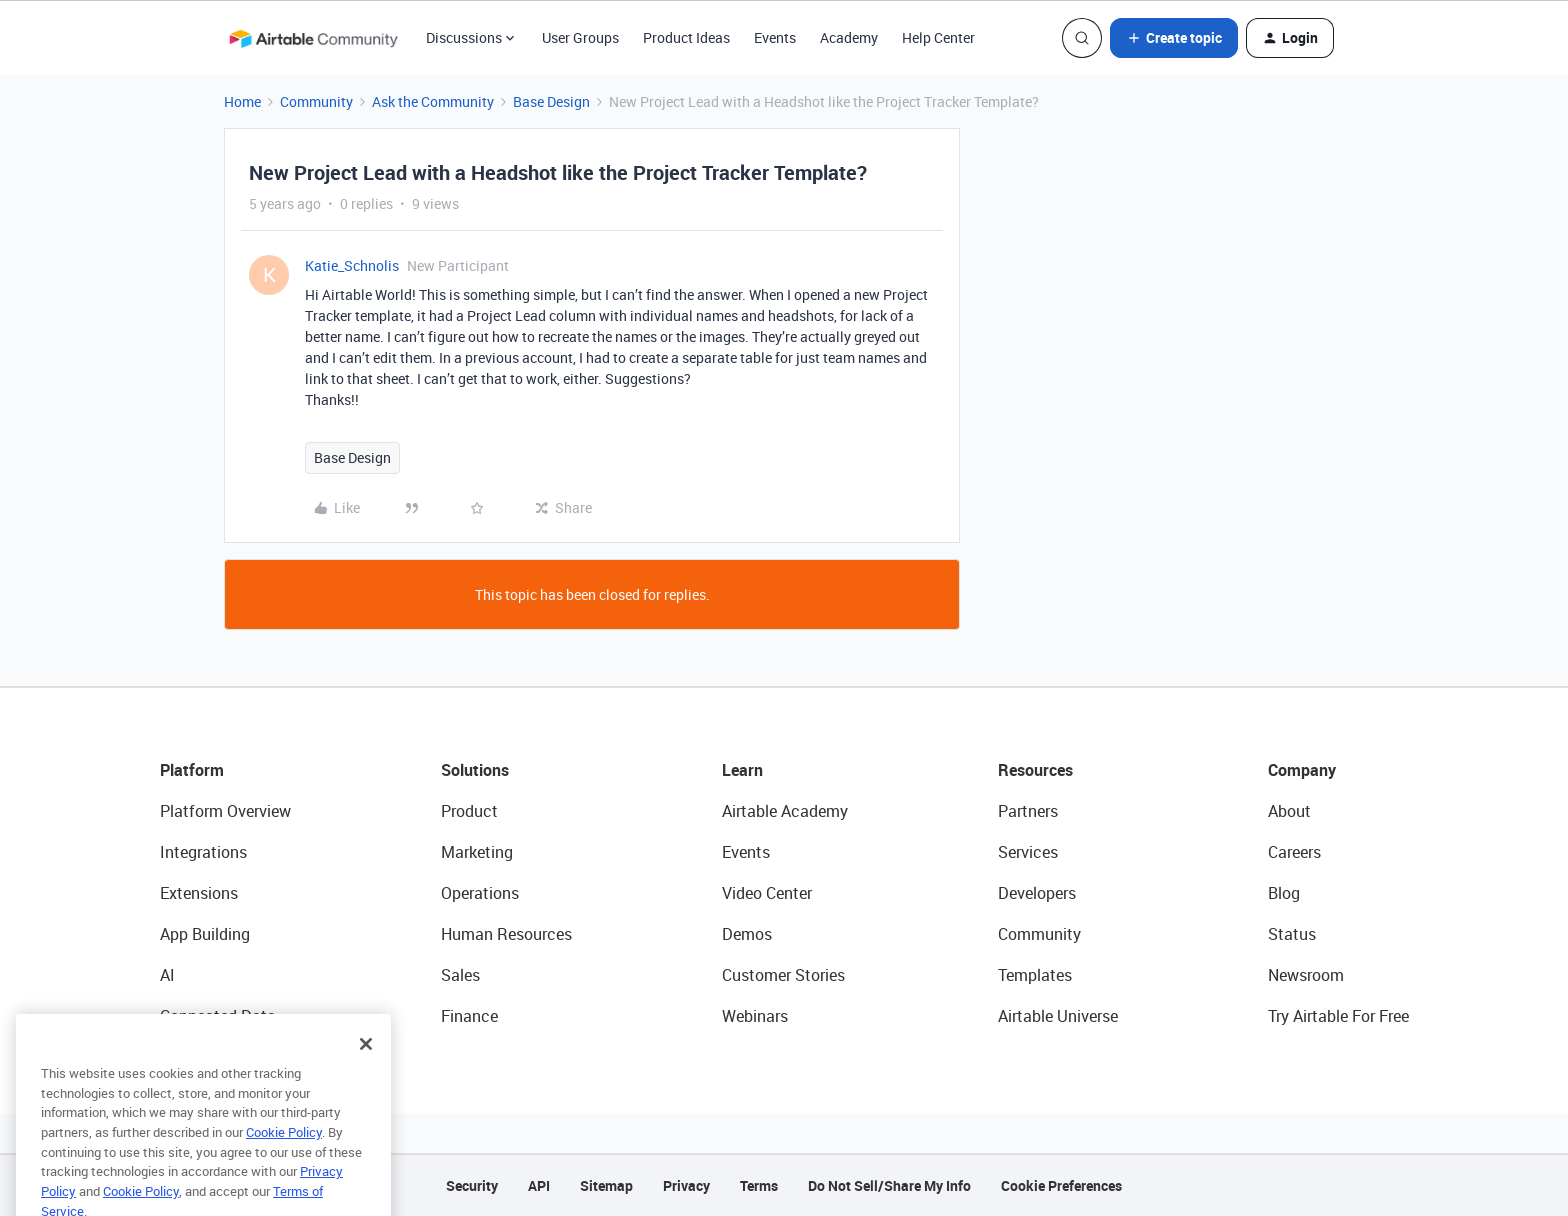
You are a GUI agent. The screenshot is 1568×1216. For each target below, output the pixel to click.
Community (316, 101)
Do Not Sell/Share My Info (889, 1185)
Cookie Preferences (1061, 1185)
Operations (480, 893)
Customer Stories (783, 975)
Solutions (475, 770)
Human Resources (506, 934)
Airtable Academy (785, 811)
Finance (469, 1016)
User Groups (580, 37)
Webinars (755, 1016)
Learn (742, 770)
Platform (192, 770)
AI (167, 975)
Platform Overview (225, 811)
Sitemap (606, 1185)
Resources (1035, 770)
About (1289, 811)
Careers (1294, 852)
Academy (849, 37)
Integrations (203, 852)
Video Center (767, 893)
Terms (759, 1185)
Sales (460, 975)
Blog (1284, 893)
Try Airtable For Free (1338, 1016)
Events (775, 37)
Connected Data (218, 1016)
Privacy (686, 1185)
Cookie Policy (284, 1163)
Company (1302, 770)
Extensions (199, 893)
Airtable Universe (1058, 1016)
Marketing (477, 852)
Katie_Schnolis (352, 265)
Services (1028, 852)
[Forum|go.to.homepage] (313, 38)
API (539, 1185)
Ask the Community (433, 101)
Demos (747, 934)
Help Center (938, 37)
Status (1292, 934)
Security (472, 1185)
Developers (1037, 893)
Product (469, 811)
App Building (205, 934)
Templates (1035, 975)
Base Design (551, 101)
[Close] (366, 1075)
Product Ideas (686, 37)
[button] (1174, 38)
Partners (1028, 811)
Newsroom (1306, 975)
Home (242, 101)
